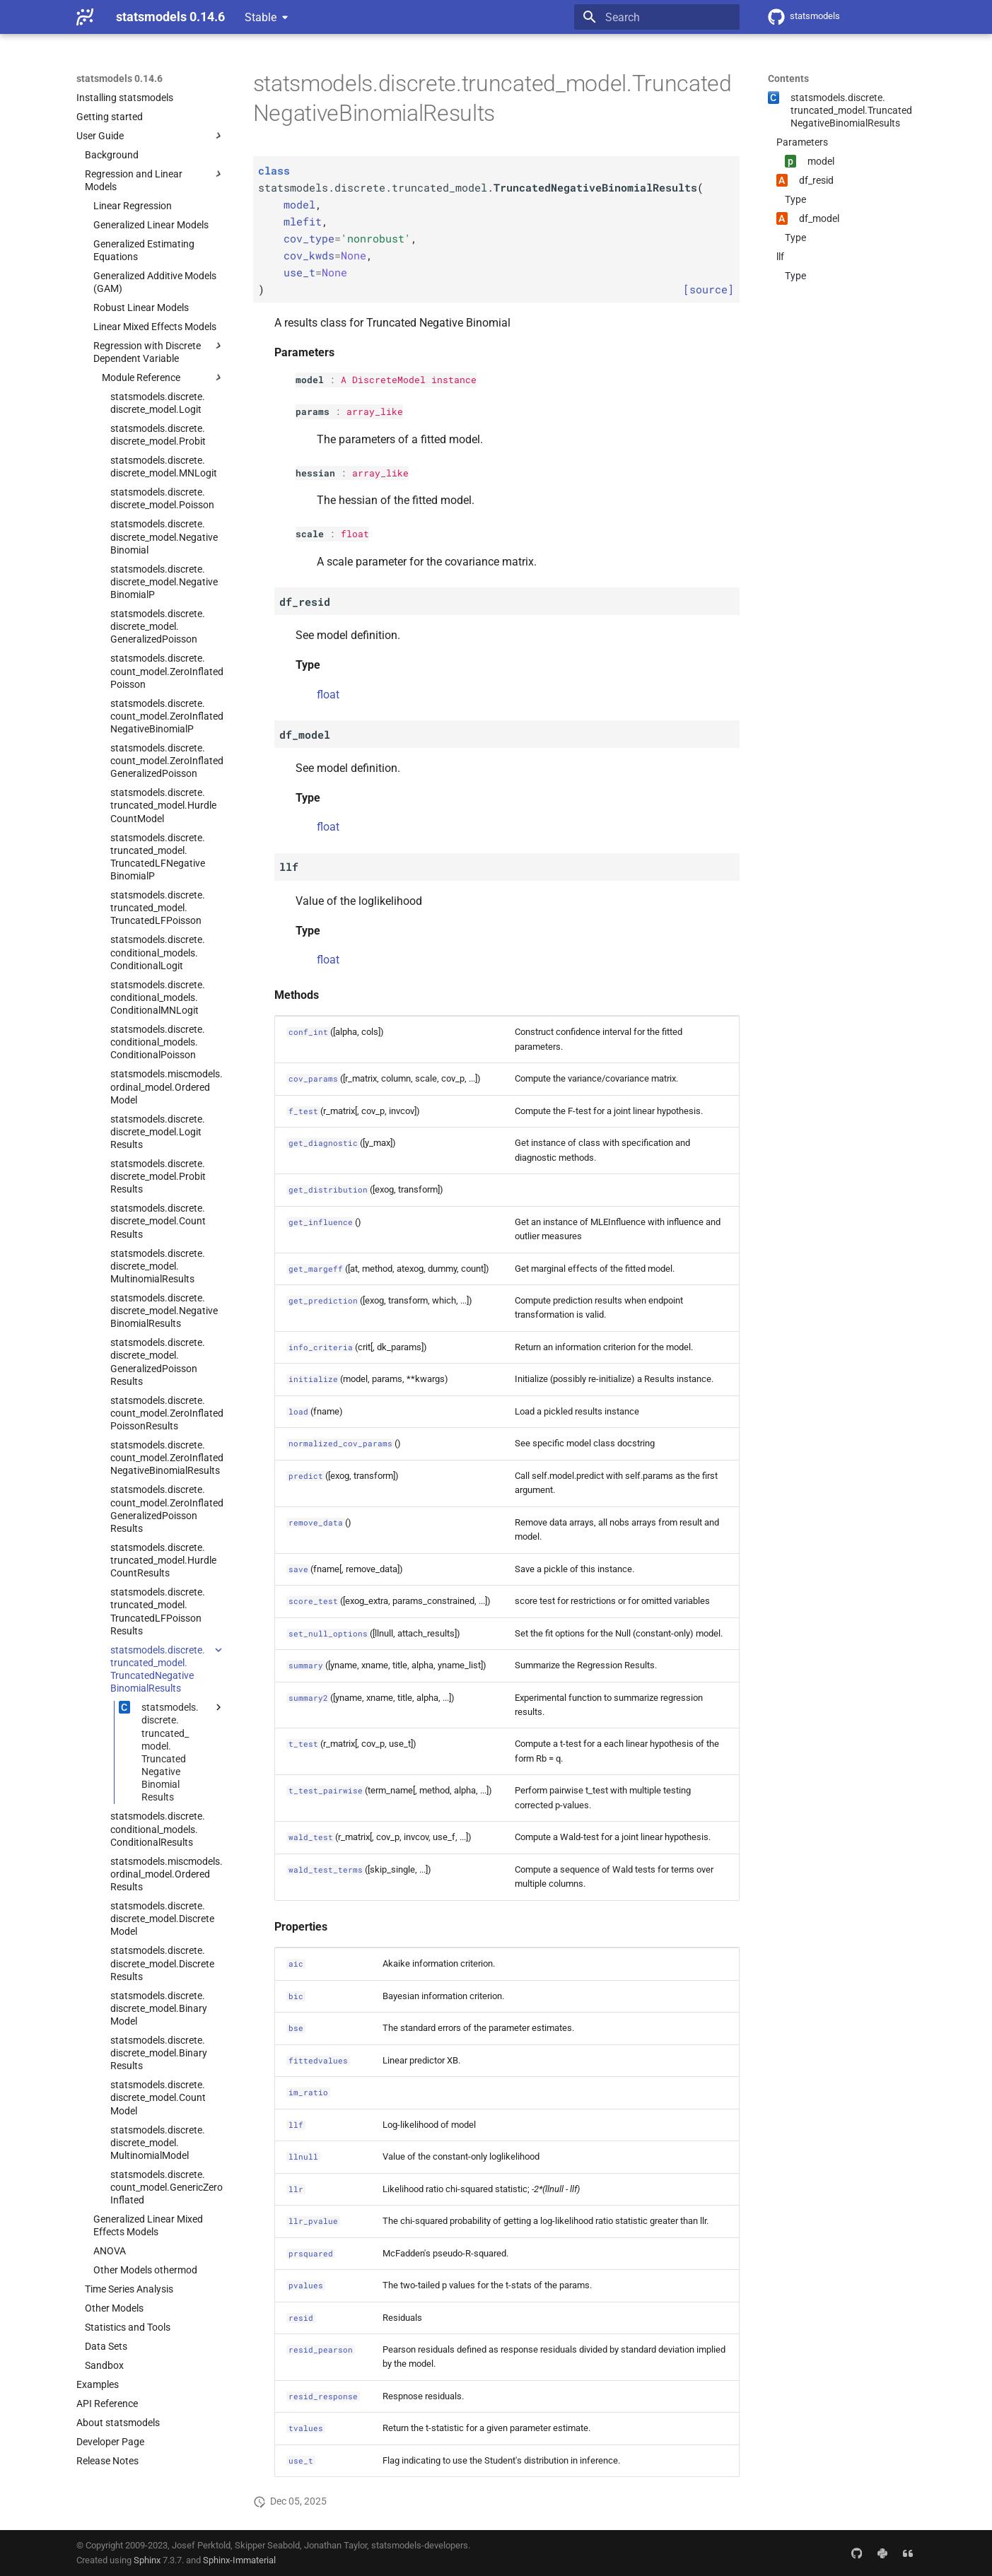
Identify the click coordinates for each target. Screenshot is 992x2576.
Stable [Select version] (260, 17)
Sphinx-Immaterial (239, 2560)
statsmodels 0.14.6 (119, 78)
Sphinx (147, 2560)
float (355, 533)
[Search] (657, 17)
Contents (788, 78)
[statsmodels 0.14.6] (85, 17)
